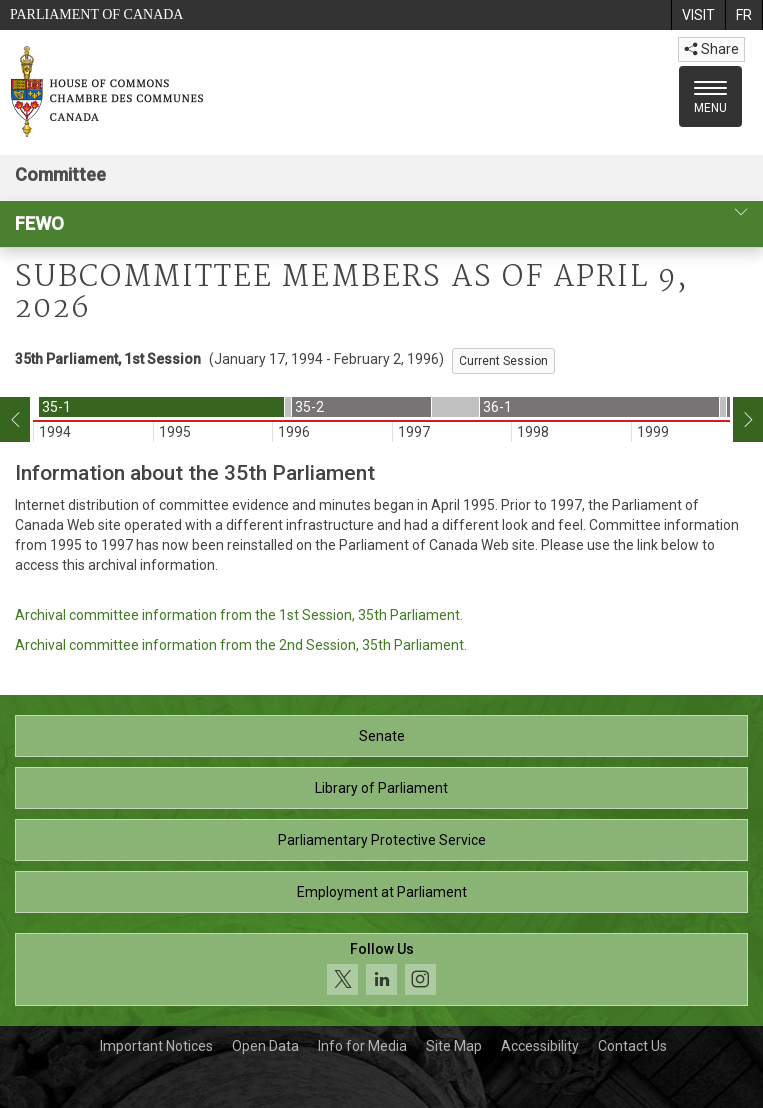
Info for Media (362, 1046)
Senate (382, 736)
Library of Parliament (381, 788)
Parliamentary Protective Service (382, 840)
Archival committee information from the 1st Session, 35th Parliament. (239, 615)
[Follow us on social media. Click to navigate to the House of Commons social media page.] (381, 969)
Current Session (503, 361)
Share (711, 49)
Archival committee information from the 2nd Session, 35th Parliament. (241, 645)
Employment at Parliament (382, 892)
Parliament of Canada (96, 14)
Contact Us (632, 1046)
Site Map (454, 1046)
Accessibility (540, 1046)
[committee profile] (741, 212)
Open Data (265, 1046)
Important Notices (156, 1046)
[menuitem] (698, 15)
